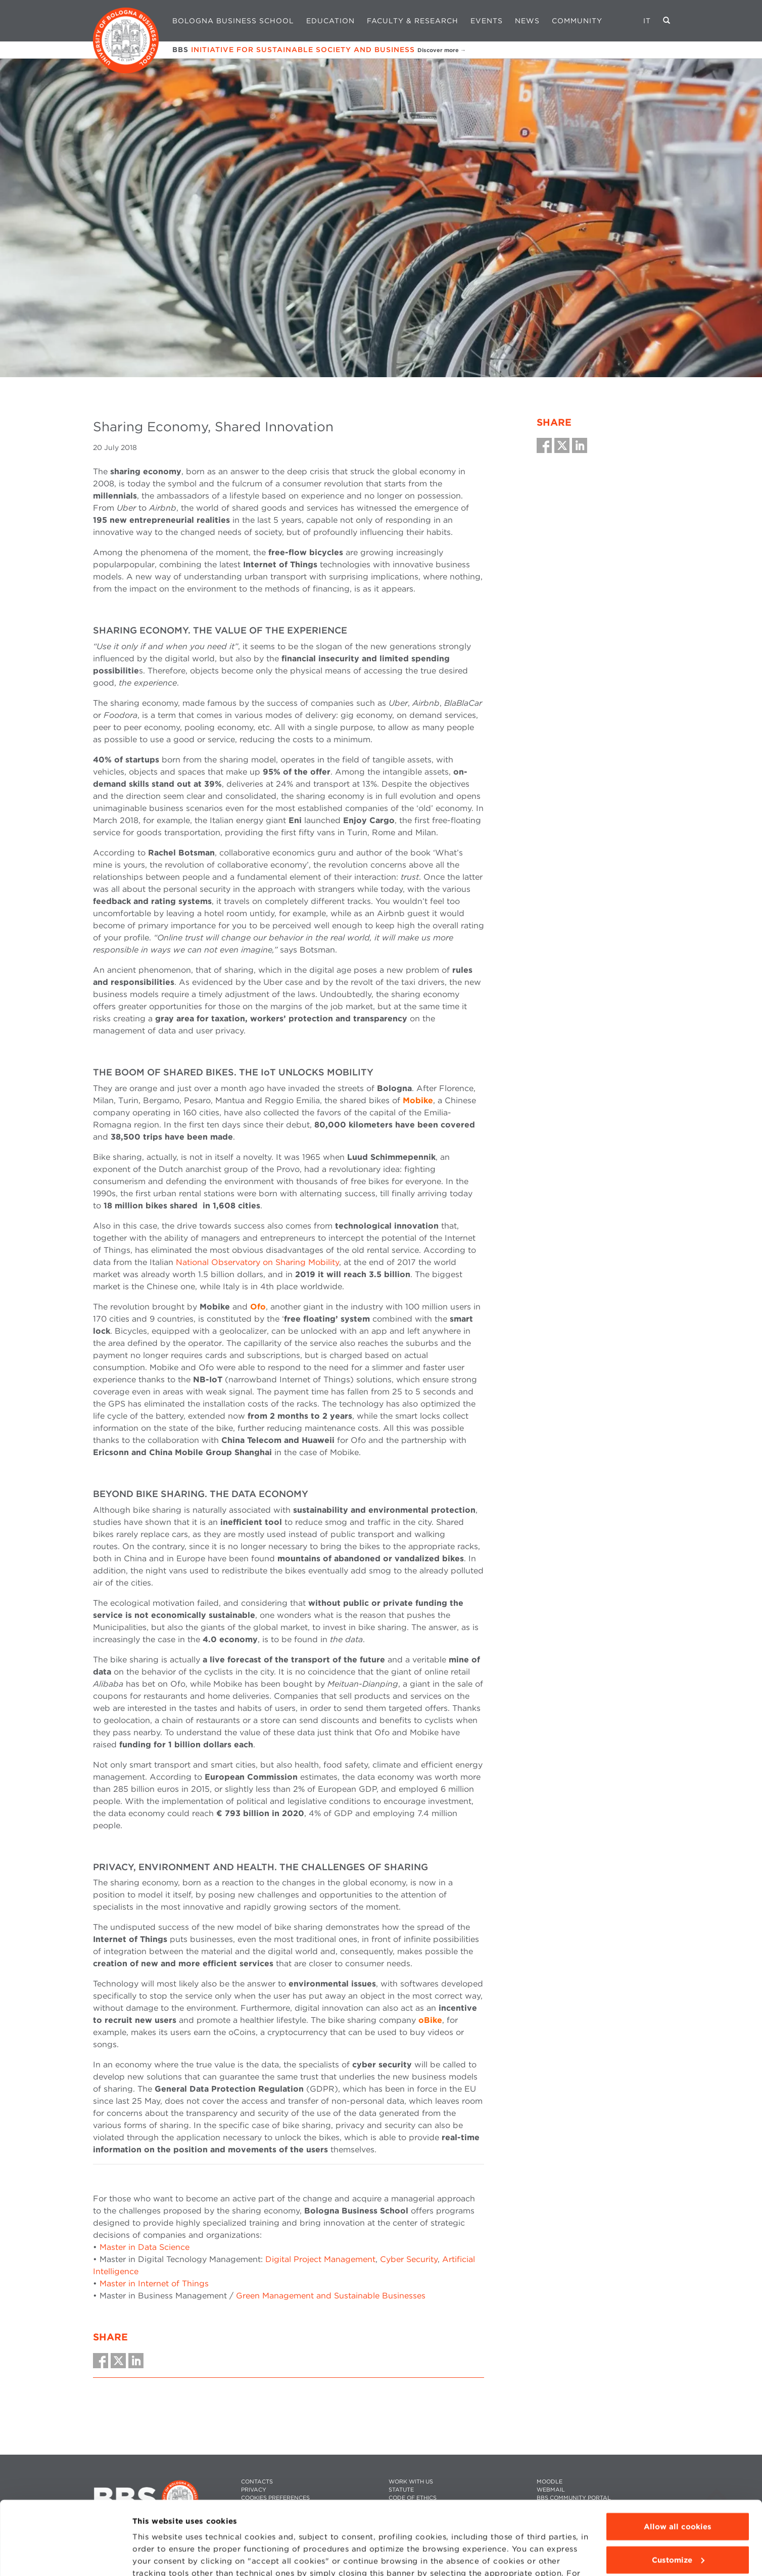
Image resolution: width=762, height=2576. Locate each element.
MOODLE (549, 2481)
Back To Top (716, 2495)
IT (647, 21)
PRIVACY (253, 2490)
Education (330, 21)
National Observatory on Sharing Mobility (257, 1262)
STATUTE (401, 2490)
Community (577, 21)
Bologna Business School (233, 21)
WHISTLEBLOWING (416, 2506)
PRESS (546, 2506)
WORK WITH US (411, 2481)
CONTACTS (257, 2481)
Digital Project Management (320, 2259)
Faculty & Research (412, 21)
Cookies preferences (275, 2498)
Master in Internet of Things (154, 2283)
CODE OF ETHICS (413, 2498)
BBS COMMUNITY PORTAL (574, 2498)
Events (486, 21)
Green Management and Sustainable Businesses (330, 2295)
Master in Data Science (144, 2247)
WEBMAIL (551, 2490)
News (527, 21)
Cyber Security (409, 2259)
